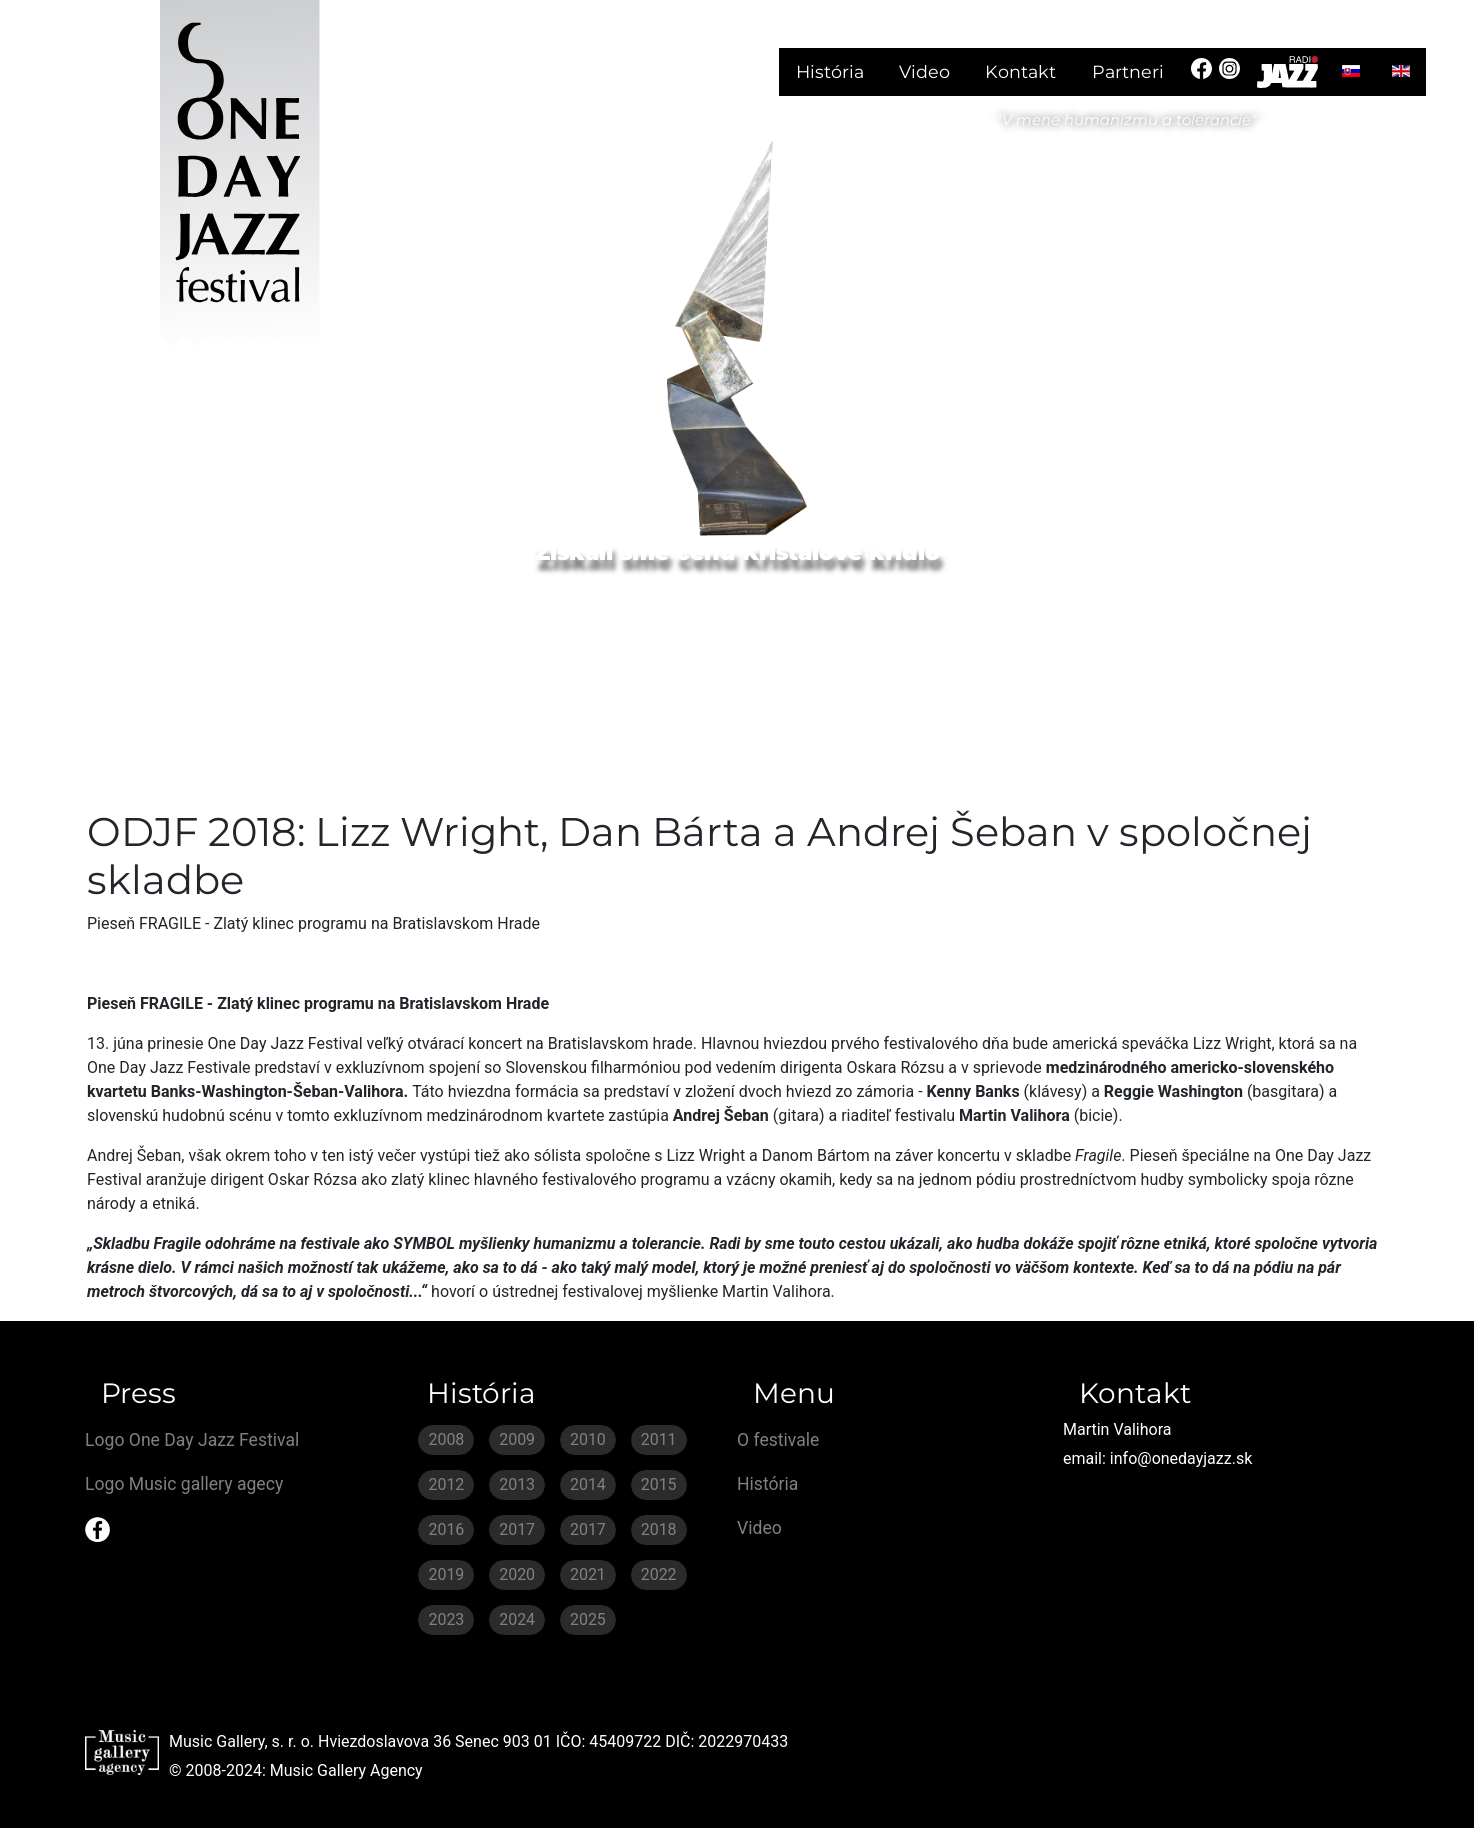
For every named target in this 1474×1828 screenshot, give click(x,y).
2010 (588, 1439)
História (830, 71)
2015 (659, 1484)
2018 (659, 1529)
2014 (588, 1484)
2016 (446, 1529)
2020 (517, 1574)
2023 (446, 1619)
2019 (446, 1574)
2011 (659, 1439)
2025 (588, 1619)
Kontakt (1020, 71)
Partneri (1128, 71)
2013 (517, 1484)
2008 (446, 1439)
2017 (517, 1529)
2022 (659, 1574)
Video (924, 71)
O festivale (778, 1440)
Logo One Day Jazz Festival (192, 1440)
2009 (517, 1439)
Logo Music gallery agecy (184, 1484)
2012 (446, 1484)
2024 (517, 1619)
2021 (588, 1574)
